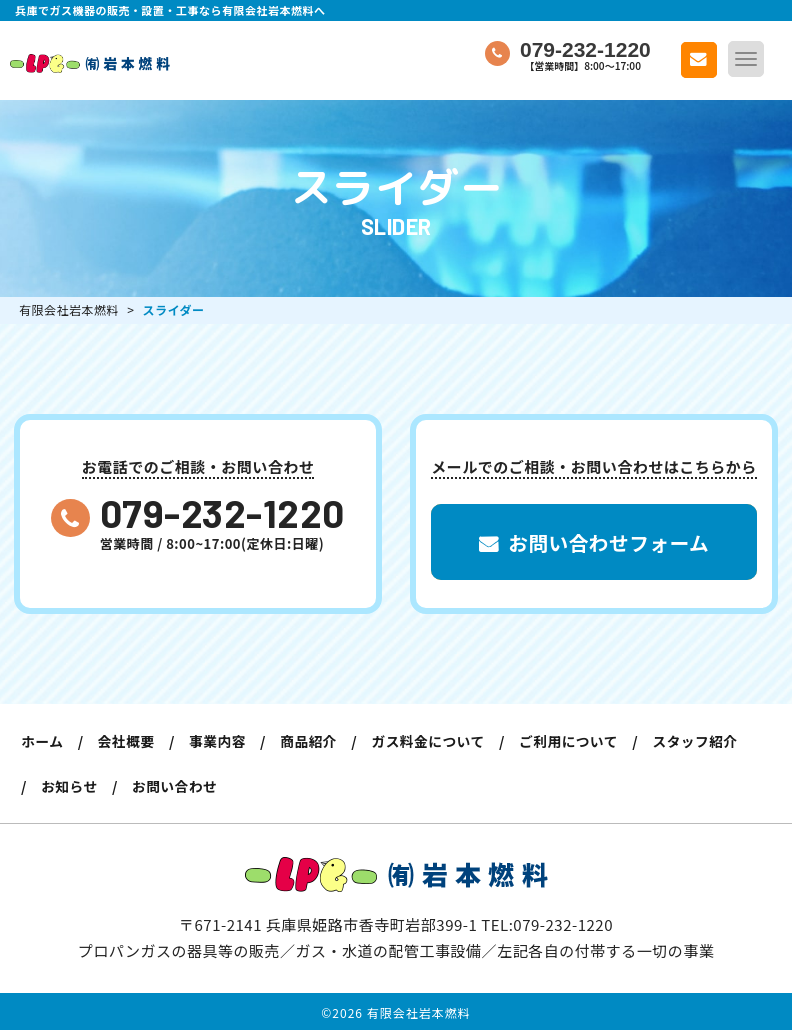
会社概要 (130, 741)
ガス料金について (441, 741)
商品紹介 (318, 741)
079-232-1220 (222, 512)
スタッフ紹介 (714, 741)
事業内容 (224, 741)
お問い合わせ (179, 785)
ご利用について (584, 741)
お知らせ (71, 785)
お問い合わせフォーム (594, 544)
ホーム (43, 741)
